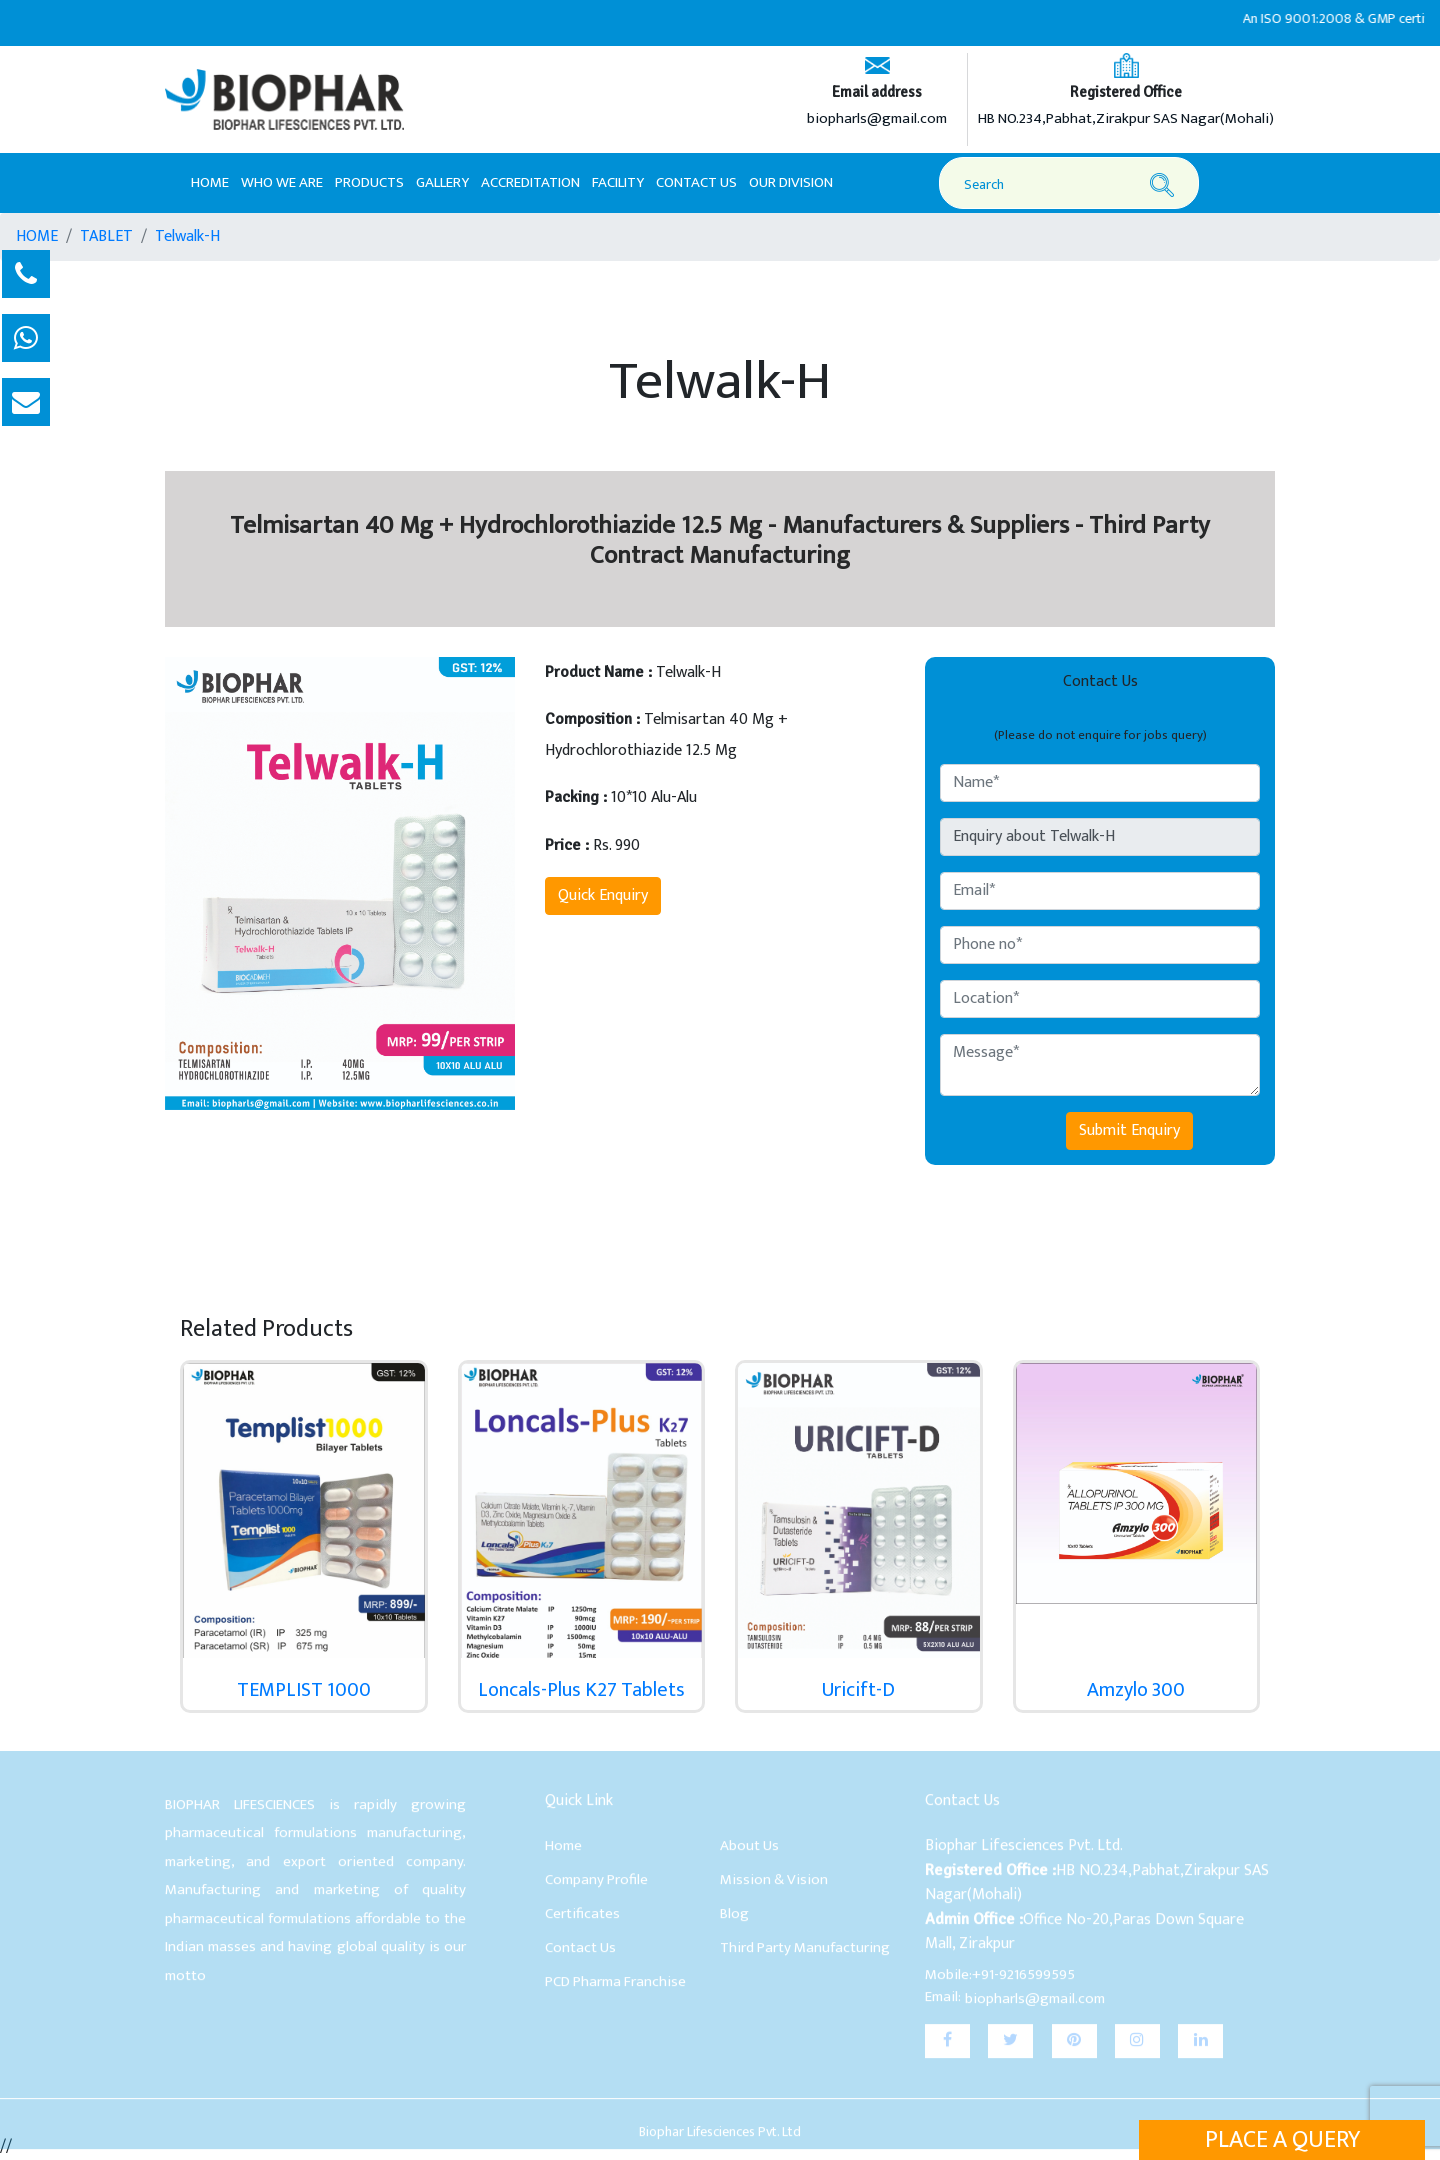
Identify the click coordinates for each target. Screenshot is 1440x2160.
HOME (37, 237)
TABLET (106, 237)
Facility (618, 182)
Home (210, 182)
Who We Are (282, 182)
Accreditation (530, 182)
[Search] (1071, 184)
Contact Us (696, 182)
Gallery (442, 182)
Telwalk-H (187, 237)
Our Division (791, 182)
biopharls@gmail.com (877, 119)
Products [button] (369, 182)
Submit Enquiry (1129, 1130)
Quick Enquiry (603, 895)
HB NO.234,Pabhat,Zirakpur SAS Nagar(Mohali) (1126, 119)
